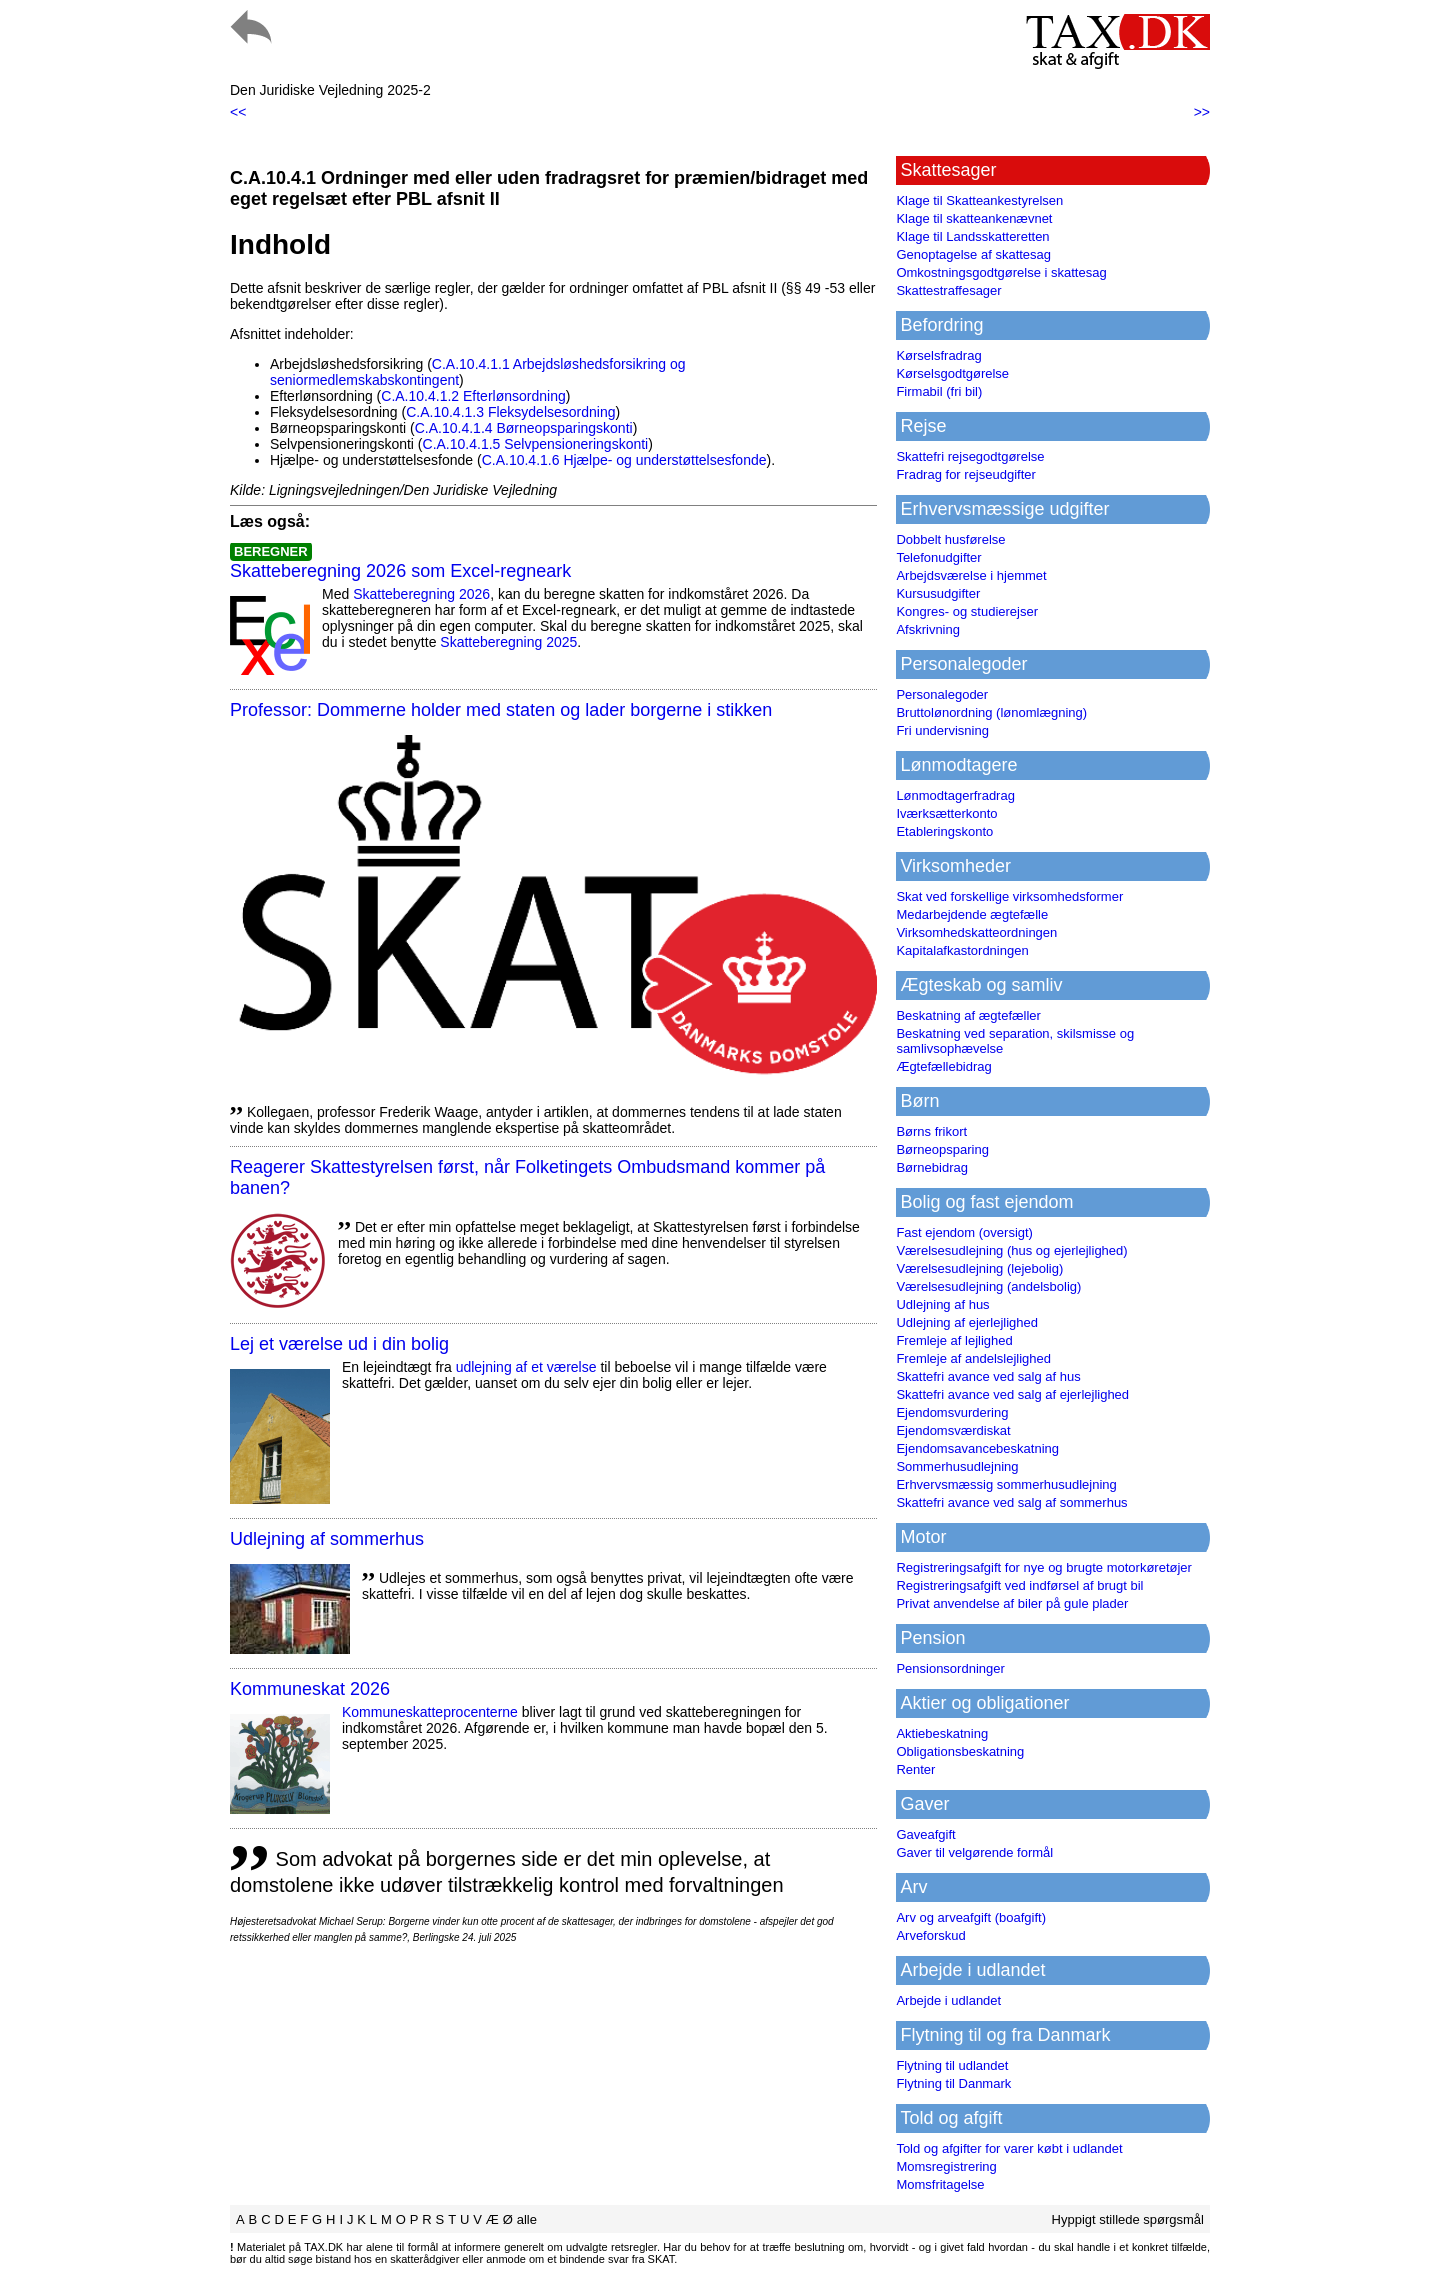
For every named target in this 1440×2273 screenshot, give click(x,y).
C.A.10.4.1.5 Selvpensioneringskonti (536, 444)
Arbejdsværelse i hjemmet (971, 575)
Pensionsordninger (950, 1668)
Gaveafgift (925, 1834)
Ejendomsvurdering (952, 1412)
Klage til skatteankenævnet (974, 218)
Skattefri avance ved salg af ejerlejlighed (1012, 1394)
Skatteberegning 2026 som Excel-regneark (400, 571)
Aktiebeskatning (942, 1733)
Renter (915, 1769)
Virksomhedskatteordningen (976, 932)
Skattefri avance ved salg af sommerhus (1011, 1502)
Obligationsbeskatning (960, 1751)
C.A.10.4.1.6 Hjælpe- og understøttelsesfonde (624, 460)
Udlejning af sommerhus (327, 1539)
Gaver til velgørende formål (974, 1852)
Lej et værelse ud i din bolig (339, 1344)
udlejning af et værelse (526, 1367)
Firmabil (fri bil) (939, 391)
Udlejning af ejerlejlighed (967, 1322)
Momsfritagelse (940, 2184)
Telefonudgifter (938, 557)
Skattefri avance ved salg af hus (988, 1376)
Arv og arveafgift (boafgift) (971, 1917)
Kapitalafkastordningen (962, 950)
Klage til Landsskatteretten (972, 236)
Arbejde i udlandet (948, 2000)
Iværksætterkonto (946, 813)
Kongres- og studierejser (967, 611)
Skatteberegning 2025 (508, 642)
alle (527, 2219)
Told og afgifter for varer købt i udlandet (1009, 2148)
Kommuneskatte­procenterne (430, 1712)
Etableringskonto (944, 831)
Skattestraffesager (948, 290)
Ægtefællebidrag (943, 1066)
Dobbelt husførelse (950, 539)
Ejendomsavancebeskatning (977, 1448)
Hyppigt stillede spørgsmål (1128, 2219)
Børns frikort (931, 1131)
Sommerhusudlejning (957, 1466)
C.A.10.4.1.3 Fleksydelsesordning (510, 412)
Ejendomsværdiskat (953, 1430)
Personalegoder (942, 694)
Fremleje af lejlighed (954, 1340)
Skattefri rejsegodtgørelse (970, 456)
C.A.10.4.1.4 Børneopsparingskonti (524, 428)
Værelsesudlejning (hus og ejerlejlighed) (1011, 1250)
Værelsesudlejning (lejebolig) (979, 1268)
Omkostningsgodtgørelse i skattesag (1001, 272)
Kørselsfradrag (938, 355)
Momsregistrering (946, 2166)
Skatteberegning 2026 (421, 594)
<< (238, 112)
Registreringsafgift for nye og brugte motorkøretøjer (1044, 1567)
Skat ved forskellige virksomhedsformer (1009, 896)
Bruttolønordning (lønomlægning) (991, 712)
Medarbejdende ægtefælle (972, 914)
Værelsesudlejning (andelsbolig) (988, 1286)
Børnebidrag (932, 1167)
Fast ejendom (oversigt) (964, 1232)
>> (1202, 112)
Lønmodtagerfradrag (955, 795)
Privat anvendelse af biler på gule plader (1012, 1603)
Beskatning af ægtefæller (968, 1015)
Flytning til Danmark (953, 2083)
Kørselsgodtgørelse (952, 373)
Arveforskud (930, 1935)
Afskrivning (928, 629)
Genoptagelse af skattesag (973, 254)
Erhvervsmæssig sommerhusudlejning (1006, 1484)
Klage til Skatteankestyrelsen (979, 200)
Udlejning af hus (942, 1304)
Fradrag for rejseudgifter (965, 474)
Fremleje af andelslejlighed (973, 1358)
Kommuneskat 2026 (310, 1689)
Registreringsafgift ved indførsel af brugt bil (1019, 1585)
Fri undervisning (942, 730)
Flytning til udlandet (952, 2065)
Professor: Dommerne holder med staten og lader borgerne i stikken (501, 710)
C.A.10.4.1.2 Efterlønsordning (473, 396)
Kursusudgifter (938, 593)
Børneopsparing (942, 1149)
